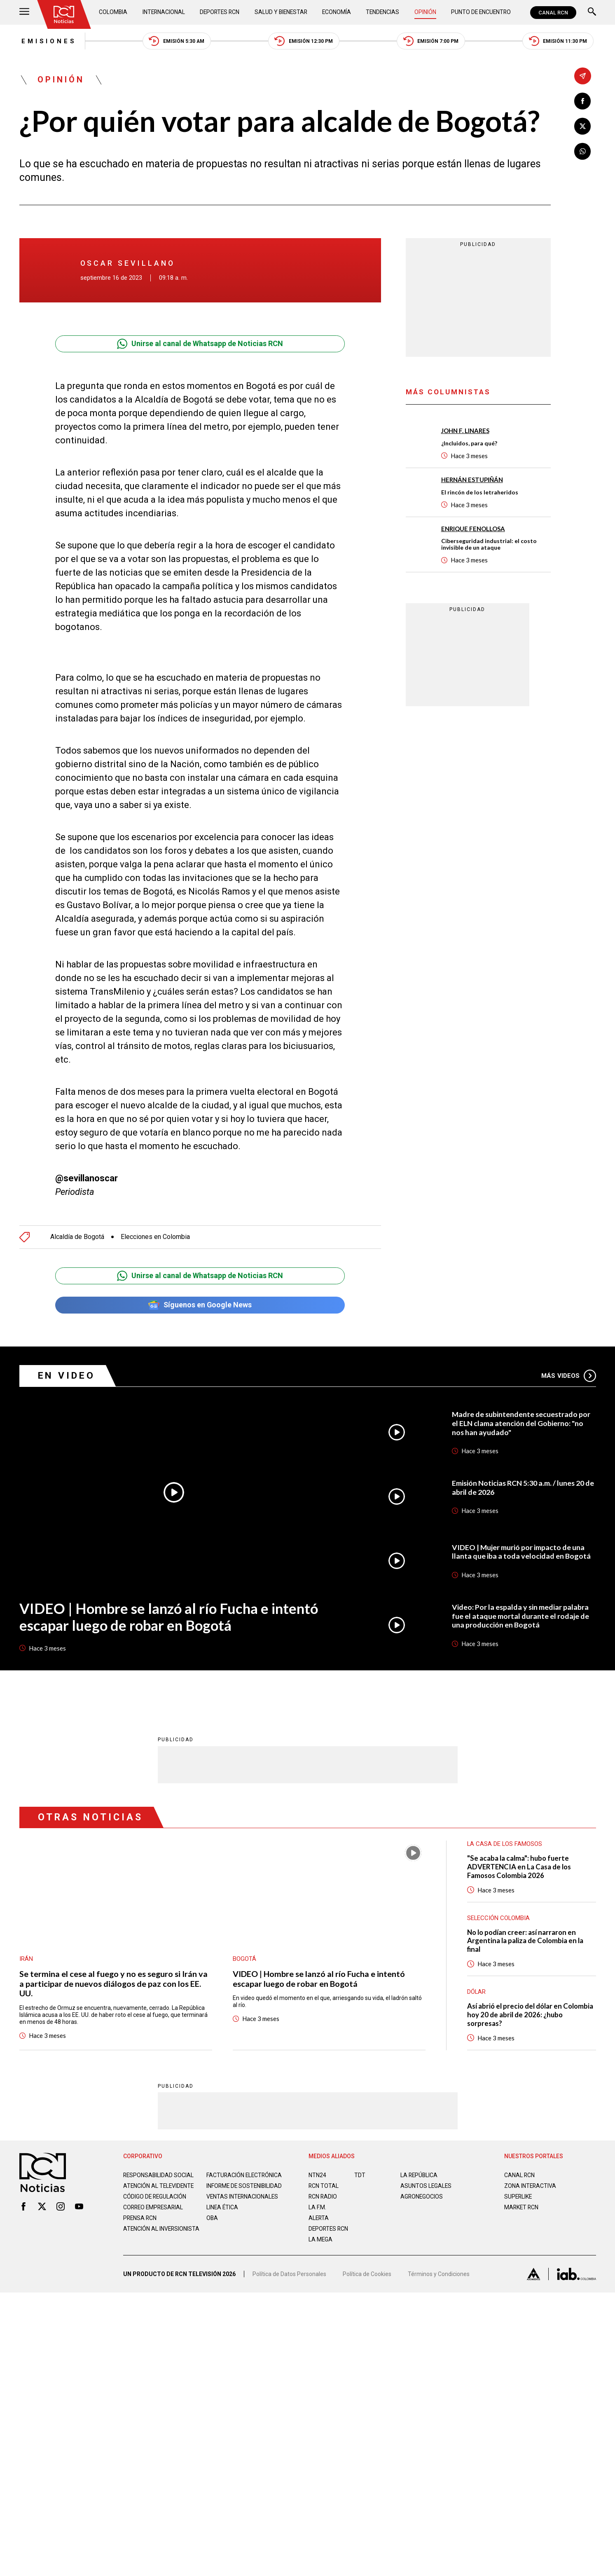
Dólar (476, 1993)
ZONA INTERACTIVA (530, 2187)
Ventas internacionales (243, 2204)
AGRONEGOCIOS (422, 2197)
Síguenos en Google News (200, 1305)
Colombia (113, 12)
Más (568, 1376)
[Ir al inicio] (64, 14)
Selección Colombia (499, 1919)
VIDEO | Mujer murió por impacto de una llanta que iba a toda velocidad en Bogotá (521, 1552)
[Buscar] (592, 12)
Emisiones (47, 41)
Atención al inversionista (143, 2239)
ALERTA (319, 2219)
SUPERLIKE (518, 2197)
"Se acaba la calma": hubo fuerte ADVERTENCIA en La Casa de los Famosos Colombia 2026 (520, 1867)
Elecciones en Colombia (155, 1237)
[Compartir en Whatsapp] (582, 151)
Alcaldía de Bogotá (77, 1237)
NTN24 (317, 2176)
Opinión (425, 12)
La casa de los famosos (505, 1844)
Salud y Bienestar (281, 12)
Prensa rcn (140, 2225)
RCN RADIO (323, 2197)
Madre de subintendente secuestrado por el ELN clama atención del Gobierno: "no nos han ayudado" (522, 1423)
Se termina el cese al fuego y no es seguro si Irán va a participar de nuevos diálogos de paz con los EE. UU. (113, 1984)
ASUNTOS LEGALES (426, 2187)
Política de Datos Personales (289, 2277)
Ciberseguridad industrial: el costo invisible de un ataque (489, 544)
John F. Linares (465, 431)
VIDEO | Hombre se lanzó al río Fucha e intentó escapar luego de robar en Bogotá (169, 1617)
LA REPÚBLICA (419, 2176)
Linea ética (222, 2215)
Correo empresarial (154, 2215)
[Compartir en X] (582, 126)
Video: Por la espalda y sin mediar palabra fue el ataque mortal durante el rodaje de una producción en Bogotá (520, 1616)
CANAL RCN (553, 12)
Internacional (163, 12)
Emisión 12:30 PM (303, 41)
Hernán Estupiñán (472, 480)
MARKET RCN (522, 2208)
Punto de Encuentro (480, 12)
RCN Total (324, 2187)
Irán (26, 1959)
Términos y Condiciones (439, 2277)
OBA (212, 2225)
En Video (67, 1376)
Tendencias (383, 12)
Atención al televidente (159, 2187)
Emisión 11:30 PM (560, 41)
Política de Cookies (367, 2277)
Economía (337, 12)
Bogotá (244, 1959)
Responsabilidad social (159, 2176)
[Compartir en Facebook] (582, 101)
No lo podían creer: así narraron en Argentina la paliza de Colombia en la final (525, 1942)
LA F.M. (317, 2208)
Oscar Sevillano (128, 264)
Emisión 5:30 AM (175, 41)
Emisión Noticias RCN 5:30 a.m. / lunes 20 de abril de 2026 (523, 1488)
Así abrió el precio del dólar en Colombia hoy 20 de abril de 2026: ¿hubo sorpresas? (531, 2016)
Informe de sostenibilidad (228, 2190)
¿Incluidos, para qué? (469, 443)
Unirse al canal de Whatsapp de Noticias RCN (200, 344)
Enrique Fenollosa (473, 528)
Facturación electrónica (244, 2176)
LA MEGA (321, 2240)
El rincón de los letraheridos (479, 492)
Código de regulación (155, 2204)
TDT (359, 2176)
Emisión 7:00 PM (432, 41)
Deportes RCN (219, 12)
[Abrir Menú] (24, 13)
